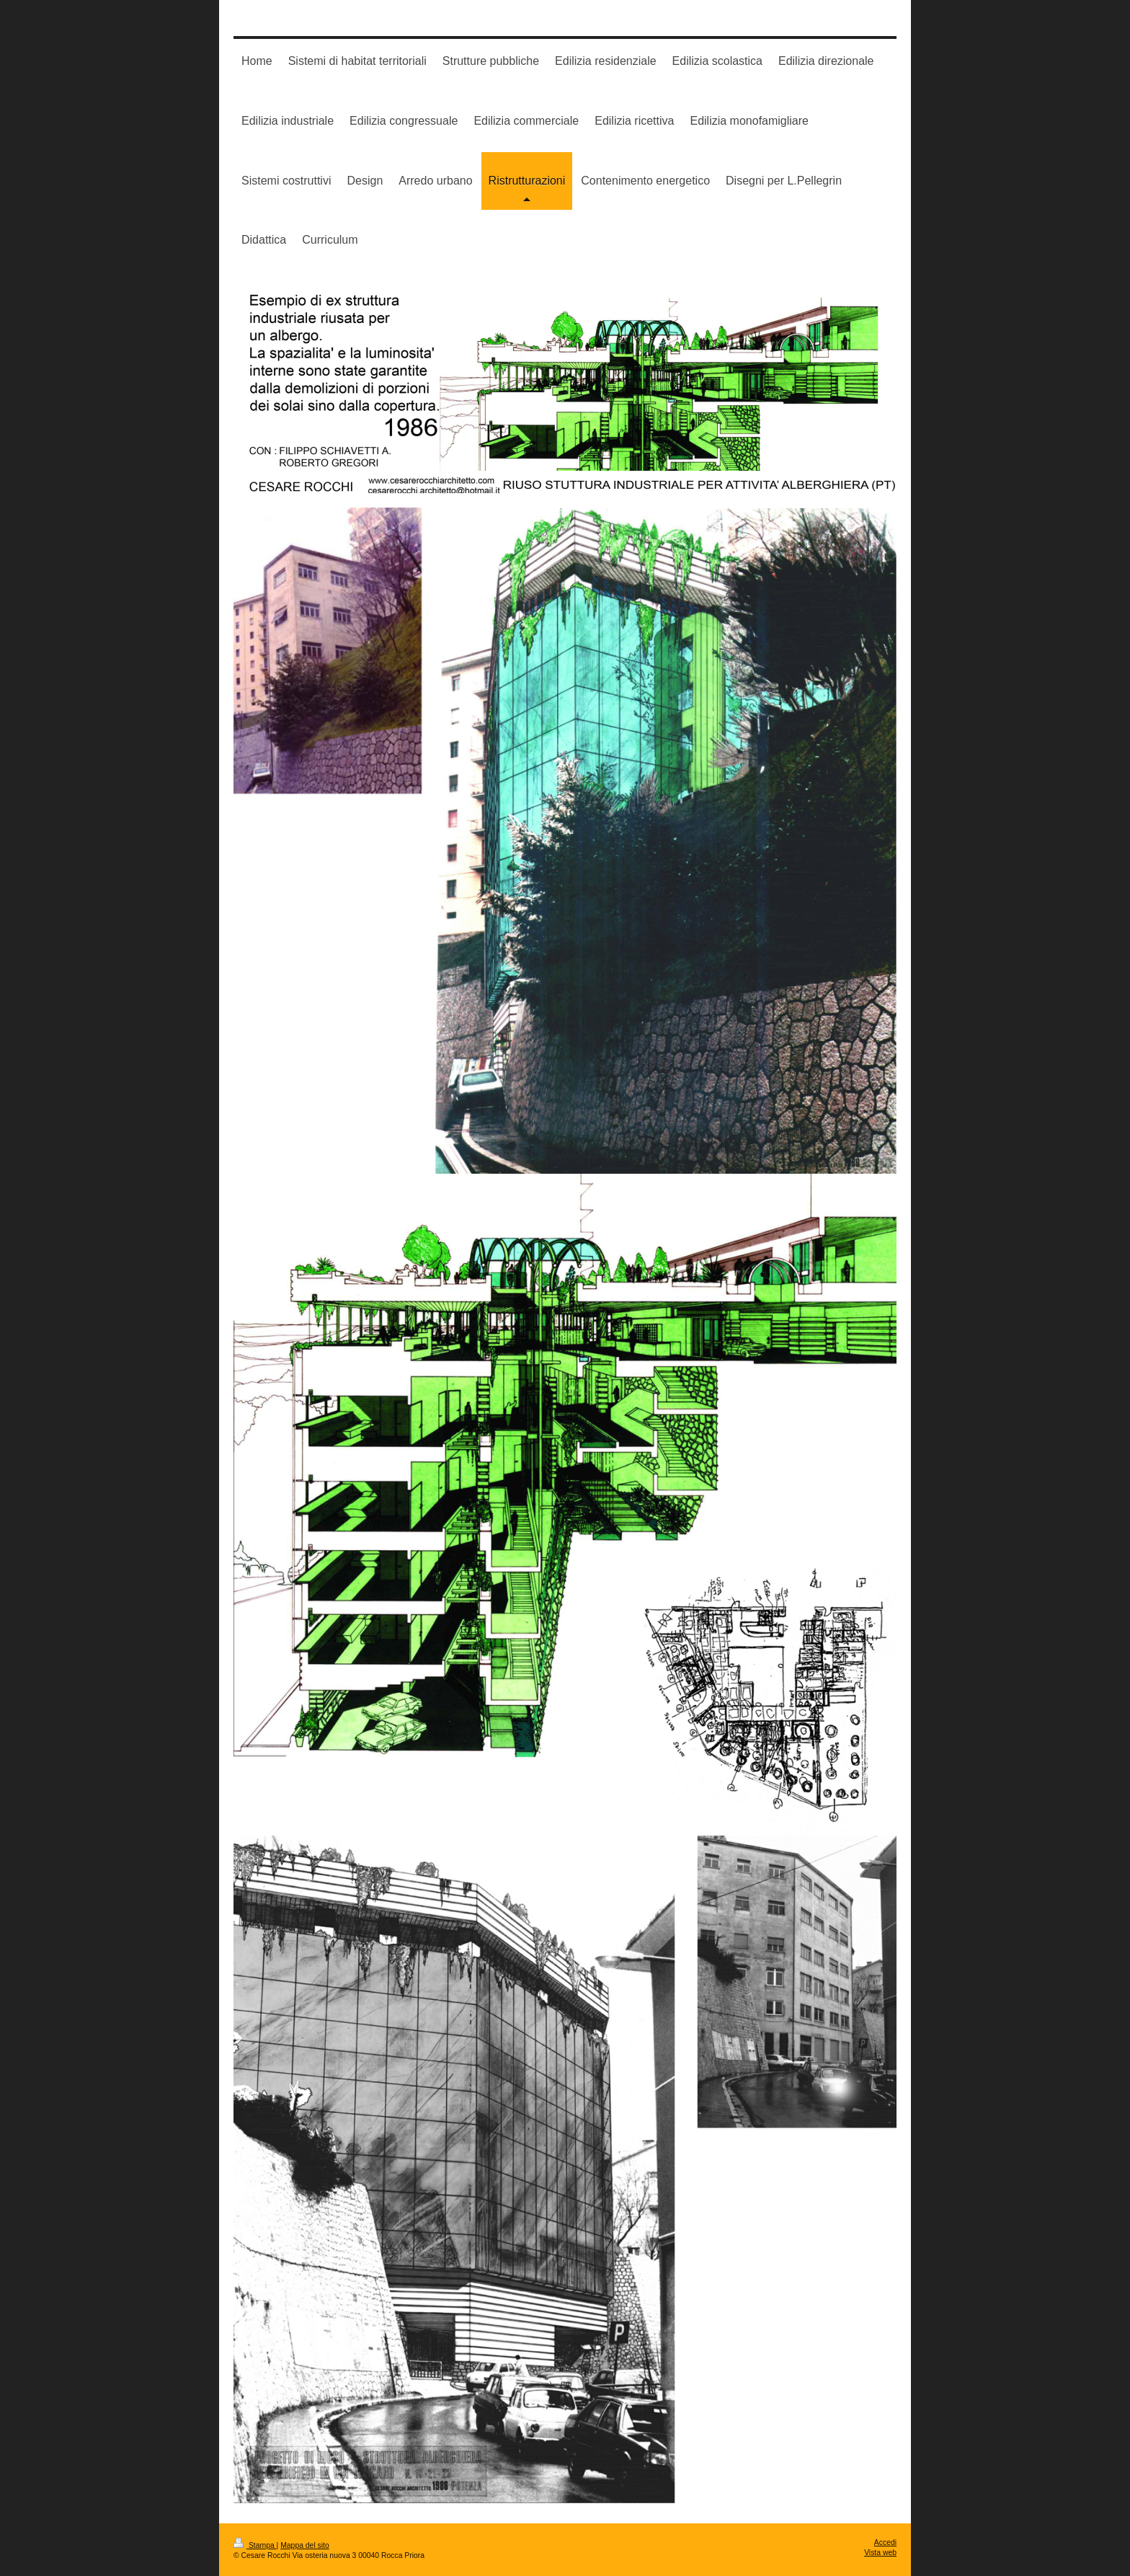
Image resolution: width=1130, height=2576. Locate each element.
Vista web (880, 2553)
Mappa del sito (304, 2545)
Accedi (885, 2542)
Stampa (255, 2545)
